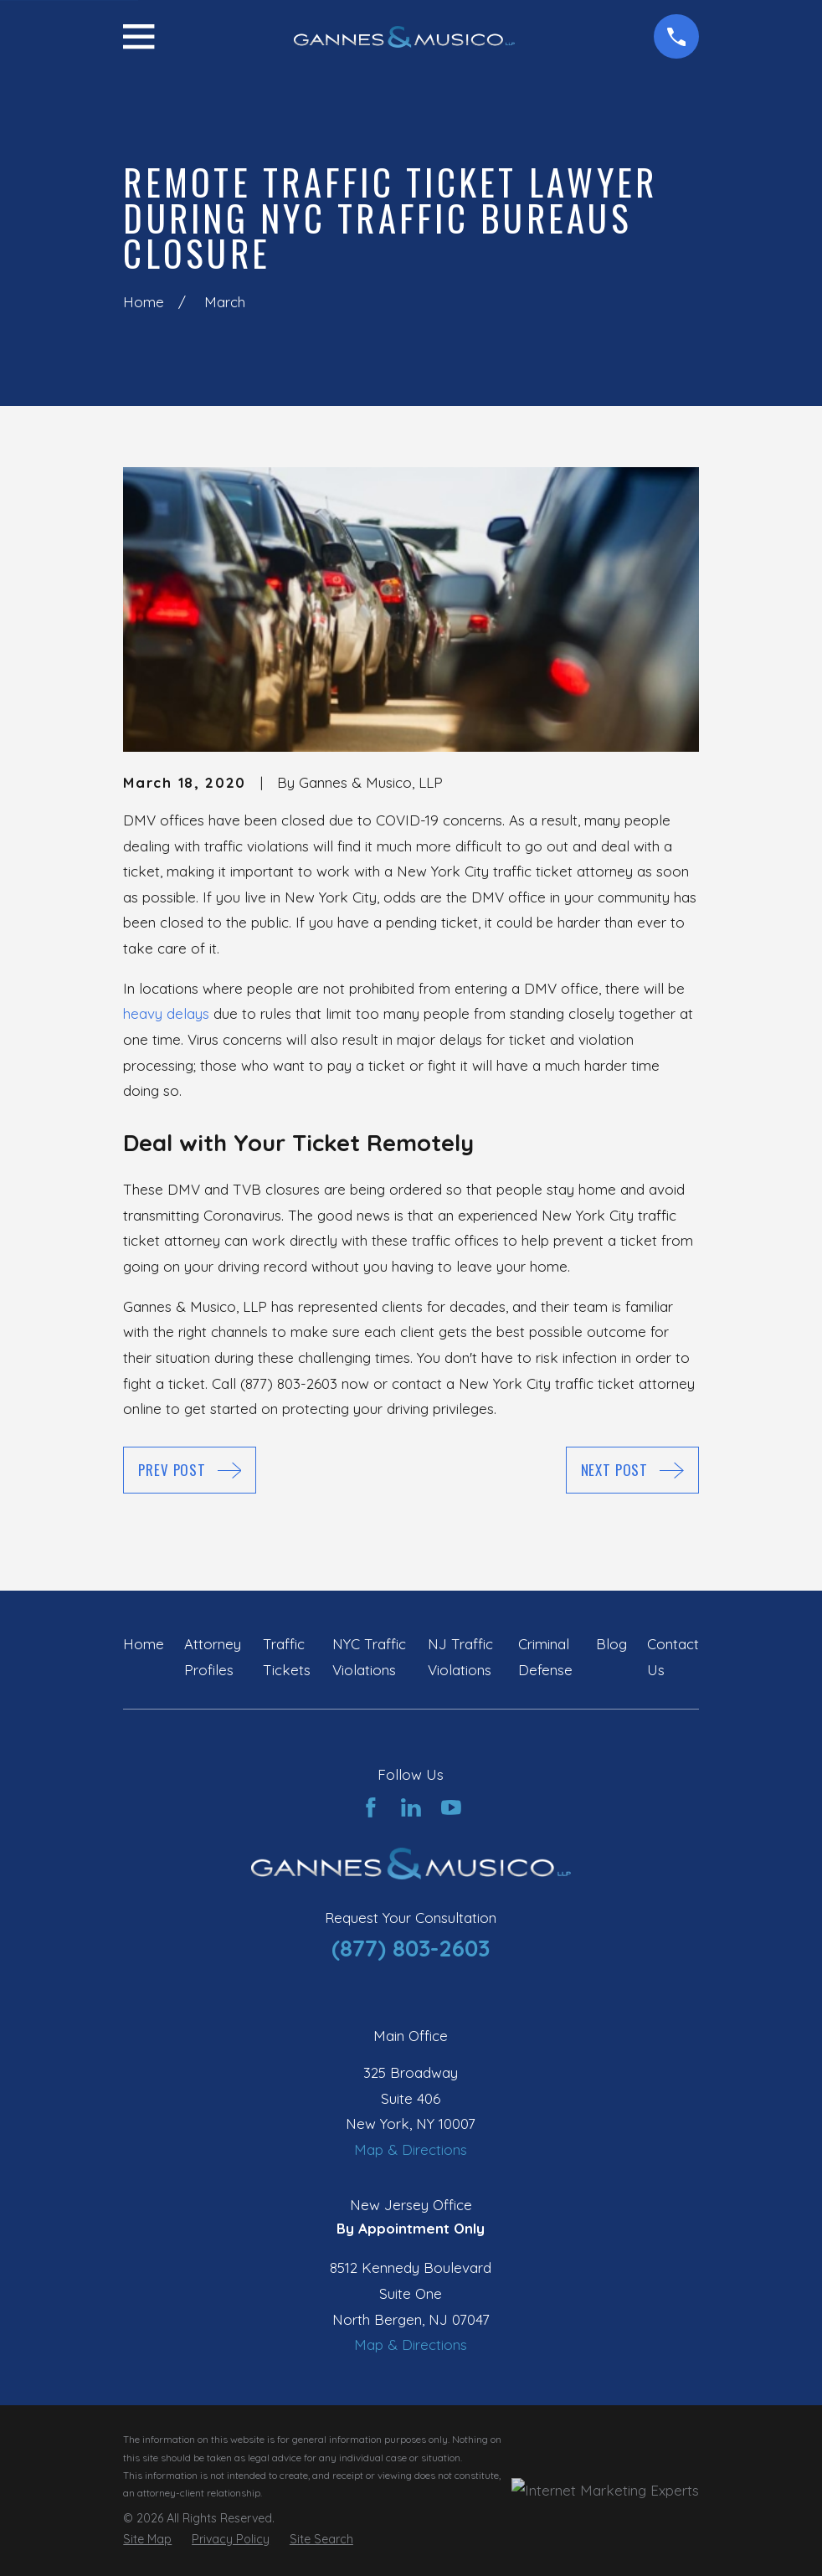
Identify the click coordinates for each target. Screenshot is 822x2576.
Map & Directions (410, 2149)
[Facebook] (371, 1807)
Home (143, 1644)
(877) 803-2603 (410, 1948)
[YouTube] (451, 1807)
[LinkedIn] (411, 1807)
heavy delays (166, 1013)
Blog (611, 1644)
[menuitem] (147, 2540)
